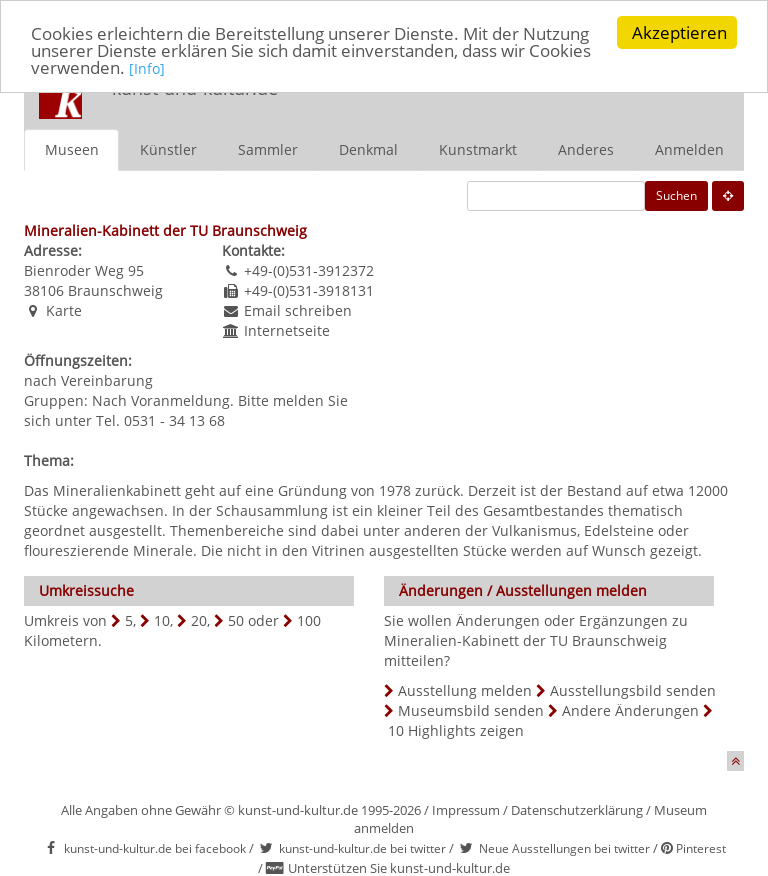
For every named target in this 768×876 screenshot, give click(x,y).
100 (309, 619)
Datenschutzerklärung (577, 809)
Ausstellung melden (465, 689)
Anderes (586, 148)
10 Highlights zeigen (456, 729)
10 (162, 619)
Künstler (168, 148)
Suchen (676, 194)
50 (236, 619)
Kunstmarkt (478, 148)
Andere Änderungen (630, 709)
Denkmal (368, 148)
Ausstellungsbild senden (633, 689)
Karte (64, 309)
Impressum (466, 809)
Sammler (268, 148)
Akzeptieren (679, 32)
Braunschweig (115, 289)
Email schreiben (298, 309)
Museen (72, 148)
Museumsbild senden (471, 709)
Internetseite (287, 329)
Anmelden (689, 148)
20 (199, 619)
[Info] (147, 67)
